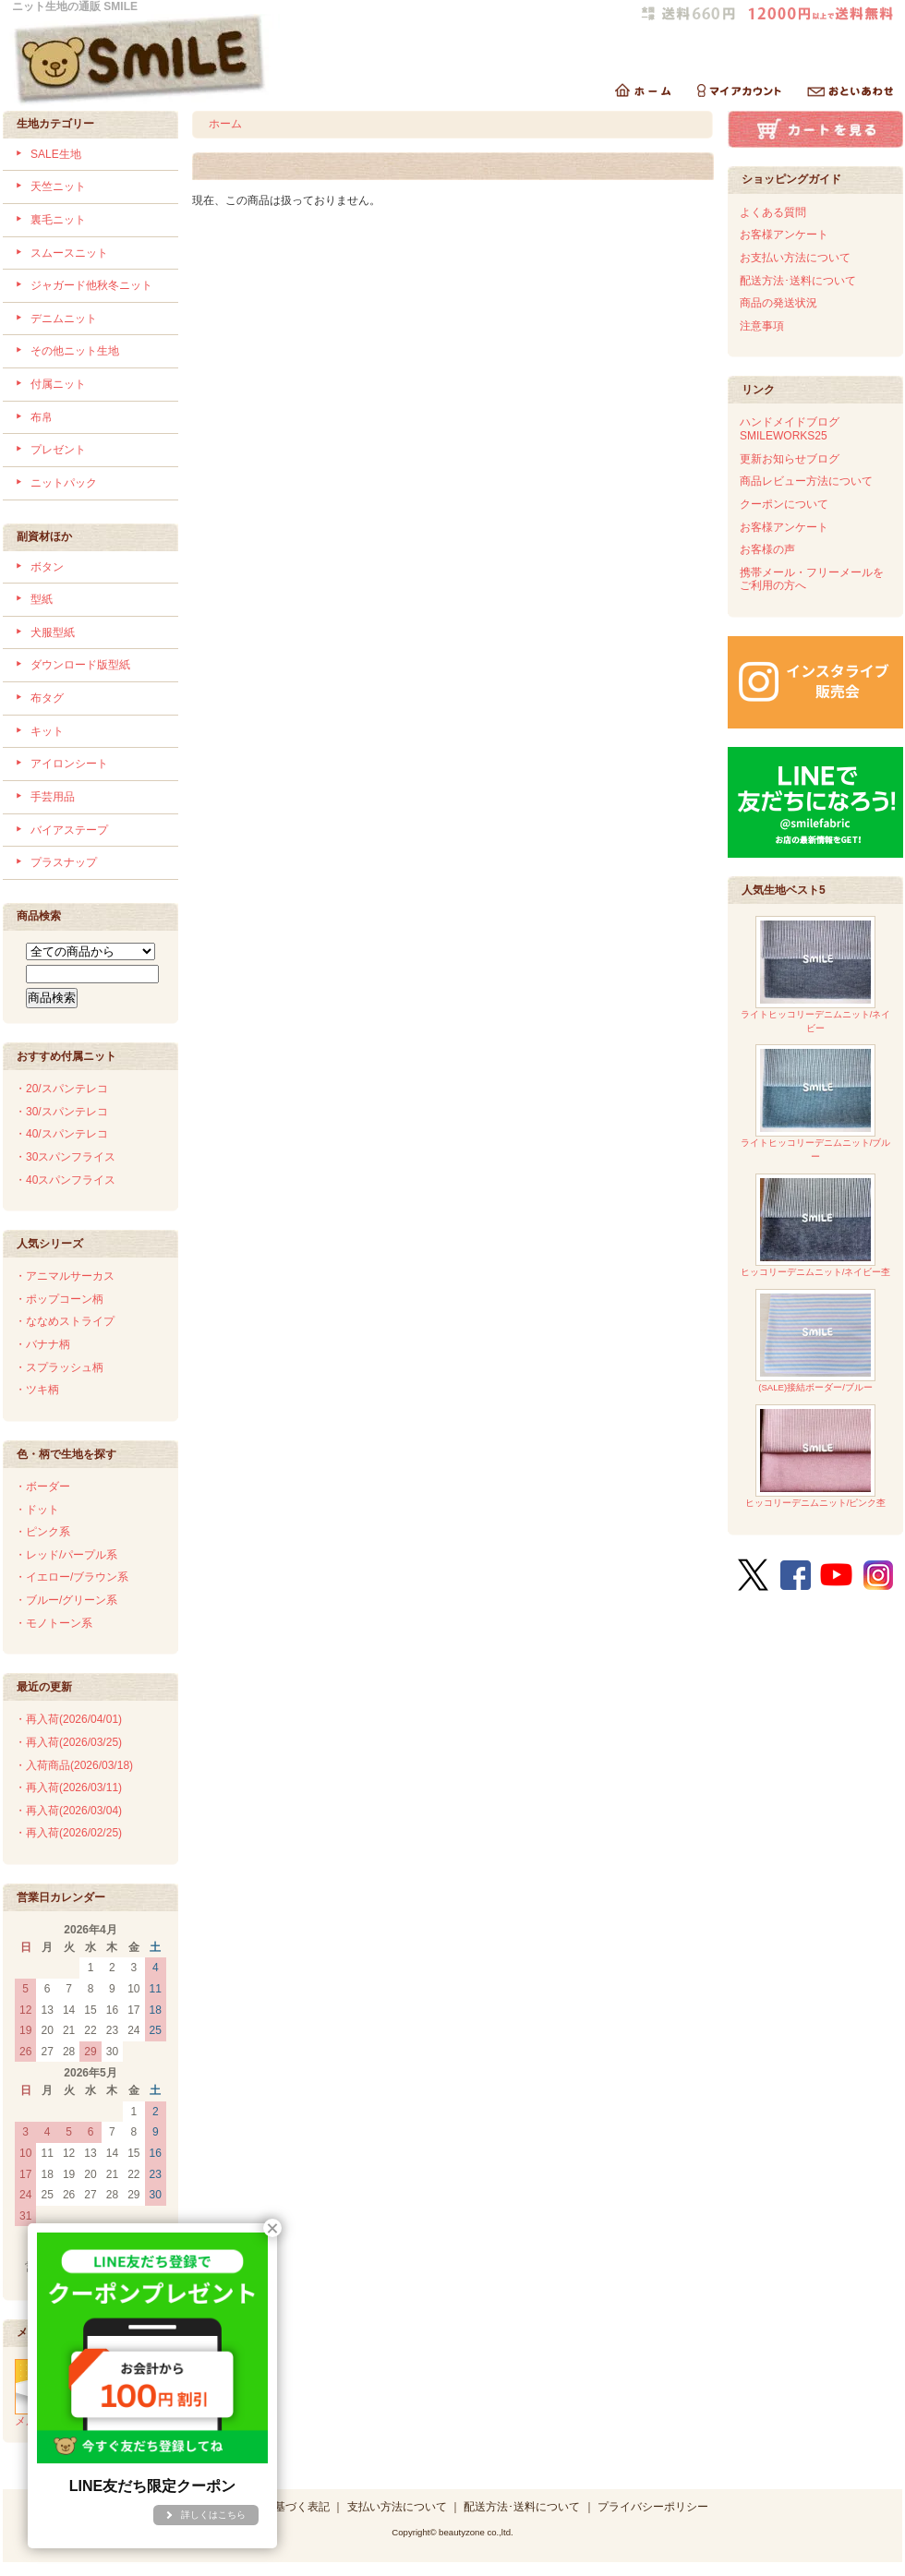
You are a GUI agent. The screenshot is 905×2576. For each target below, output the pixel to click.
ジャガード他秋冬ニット (91, 285)
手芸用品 (52, 796)
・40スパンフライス (65, 1180)
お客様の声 (767, 549)
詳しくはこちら (213, 2515)
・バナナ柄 (42, 1344)
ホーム (225, 123)
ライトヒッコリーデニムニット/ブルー (816, 1103)
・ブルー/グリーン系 (66, 1600)
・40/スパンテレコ (61, 1133)
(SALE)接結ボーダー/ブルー (815, 1341)
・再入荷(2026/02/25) (68, 1832)
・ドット (37, 1509)
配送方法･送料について (798, 280)
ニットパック (63, 482)
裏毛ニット (58, 219)
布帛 (41, 417)
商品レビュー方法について (806, 481)
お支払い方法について (795, 257)
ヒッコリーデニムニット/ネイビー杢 (816, 1226)
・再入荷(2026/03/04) (68, 1810)
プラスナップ (63, 862)
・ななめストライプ (65, 1321)
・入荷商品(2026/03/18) (74, 1765)
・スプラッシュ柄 (59, 1367)
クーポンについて (784, 504)
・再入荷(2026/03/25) (68, 1742)
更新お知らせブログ (789, 458)
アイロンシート (69, 763)
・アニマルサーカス (65, 1276)
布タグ (47, 698)
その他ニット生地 (74, 350)
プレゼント (58, 449)
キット (47, 731)
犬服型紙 (52, 632)
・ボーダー (42, 1486)
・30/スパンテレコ (61, 1111)
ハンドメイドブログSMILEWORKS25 (789, 428)
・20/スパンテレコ (61, 1088)
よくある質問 (773, 212)
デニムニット (63, 318)
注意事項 (762, 325)
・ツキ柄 (37, 1389)
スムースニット (69, 253)
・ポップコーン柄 (59, 1299)
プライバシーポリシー (652, 2506)
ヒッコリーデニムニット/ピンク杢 (816, 1456)
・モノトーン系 (53, 1623)
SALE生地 (55, 154)
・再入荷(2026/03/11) (68, 1787)
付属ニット (58, 384)
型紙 (41, 599)
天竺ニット (58, 186)
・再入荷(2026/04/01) (68, 1719)
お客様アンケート (784, 234)
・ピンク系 (42, 1531)
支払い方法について (397, 2506)
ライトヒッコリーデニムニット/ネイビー (816, 974)
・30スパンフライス (65, 1156)
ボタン (47, 566)
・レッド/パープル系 (66, 1554)
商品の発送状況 (778, 302)
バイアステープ (69, 830)
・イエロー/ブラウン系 (71, 1577)
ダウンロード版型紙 (80, 664)
